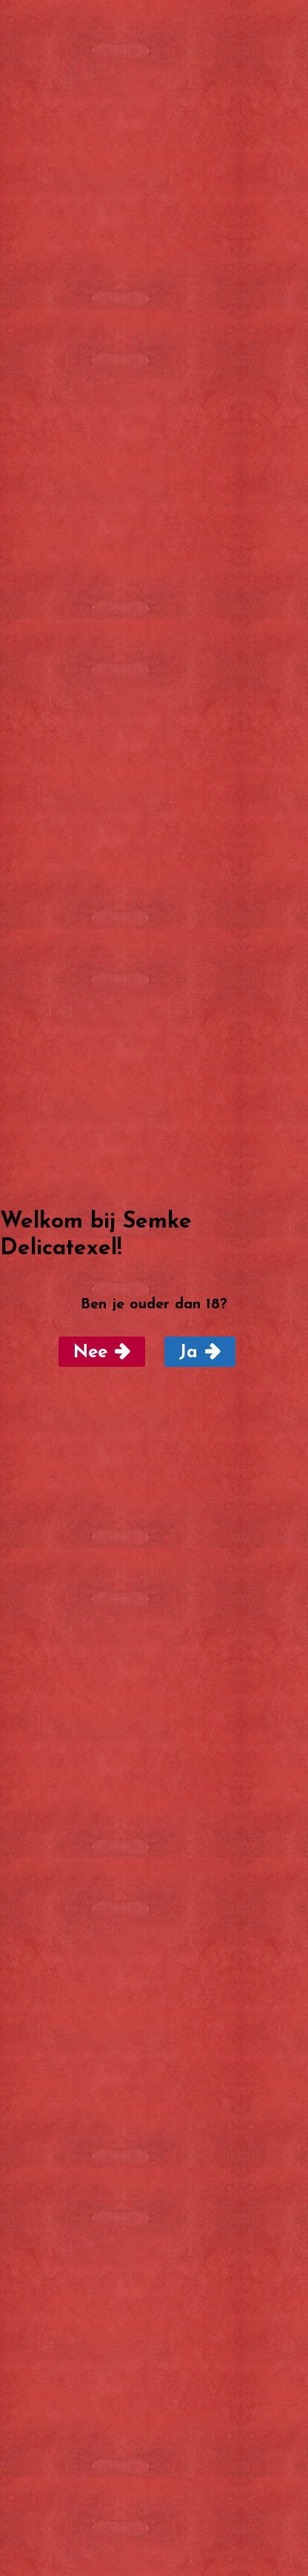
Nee (90, 1353)
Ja (188, 1353)
